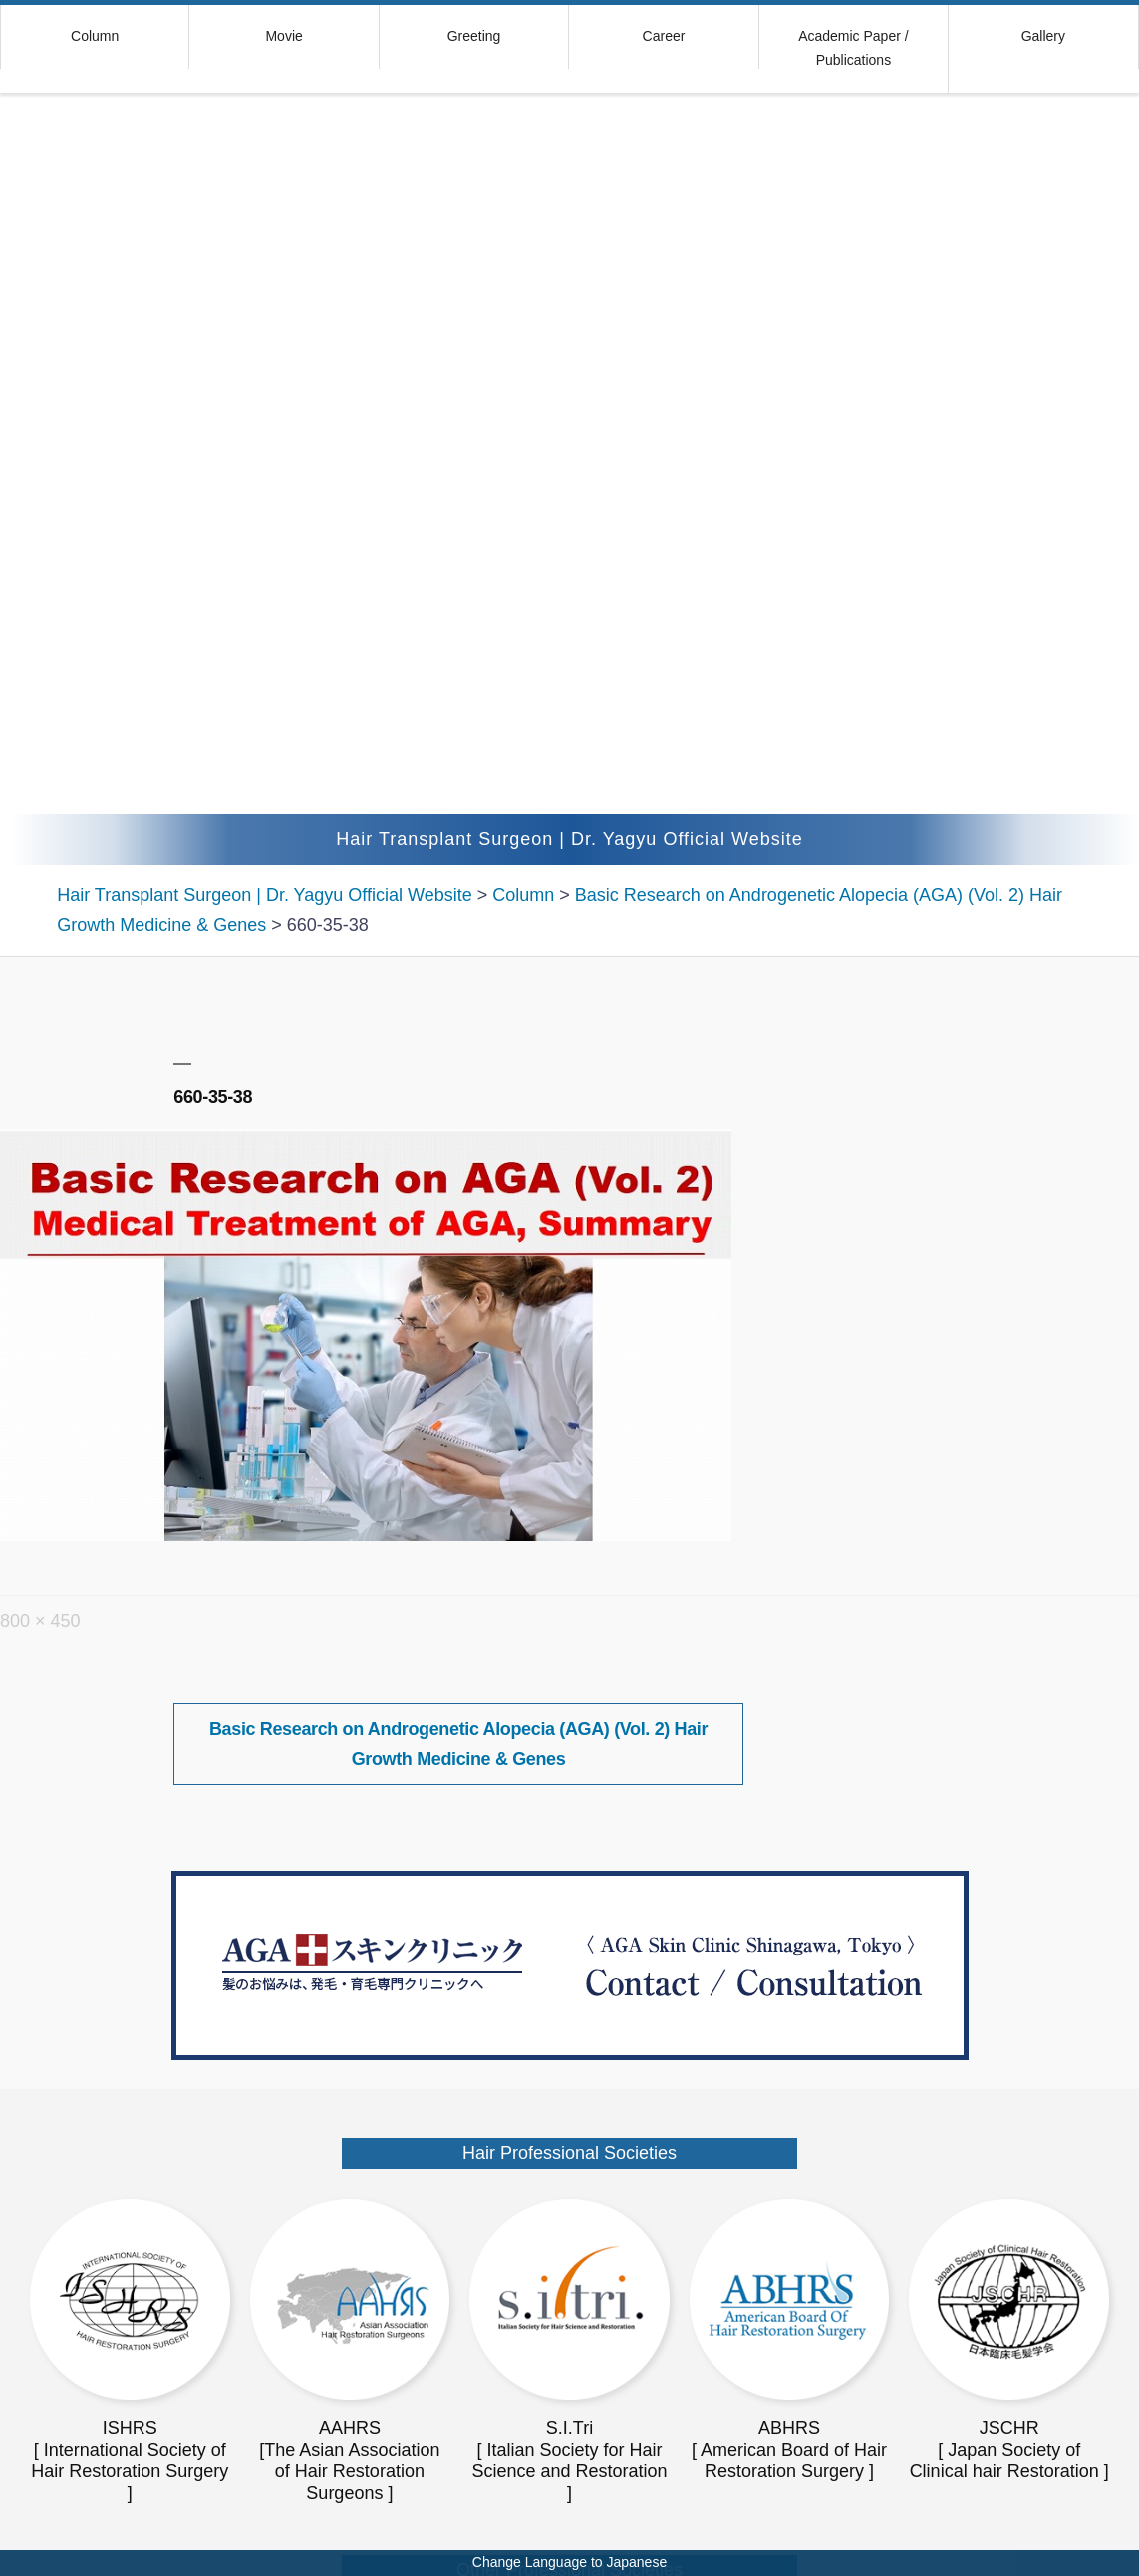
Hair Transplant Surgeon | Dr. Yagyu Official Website (569, 839)
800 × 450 (40, 1621)
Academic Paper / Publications (853, 48)
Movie (283, 36)
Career (664, 36)
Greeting (474, 36)
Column (95, 36)
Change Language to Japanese (569, 2562)
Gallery (1043, 36)
